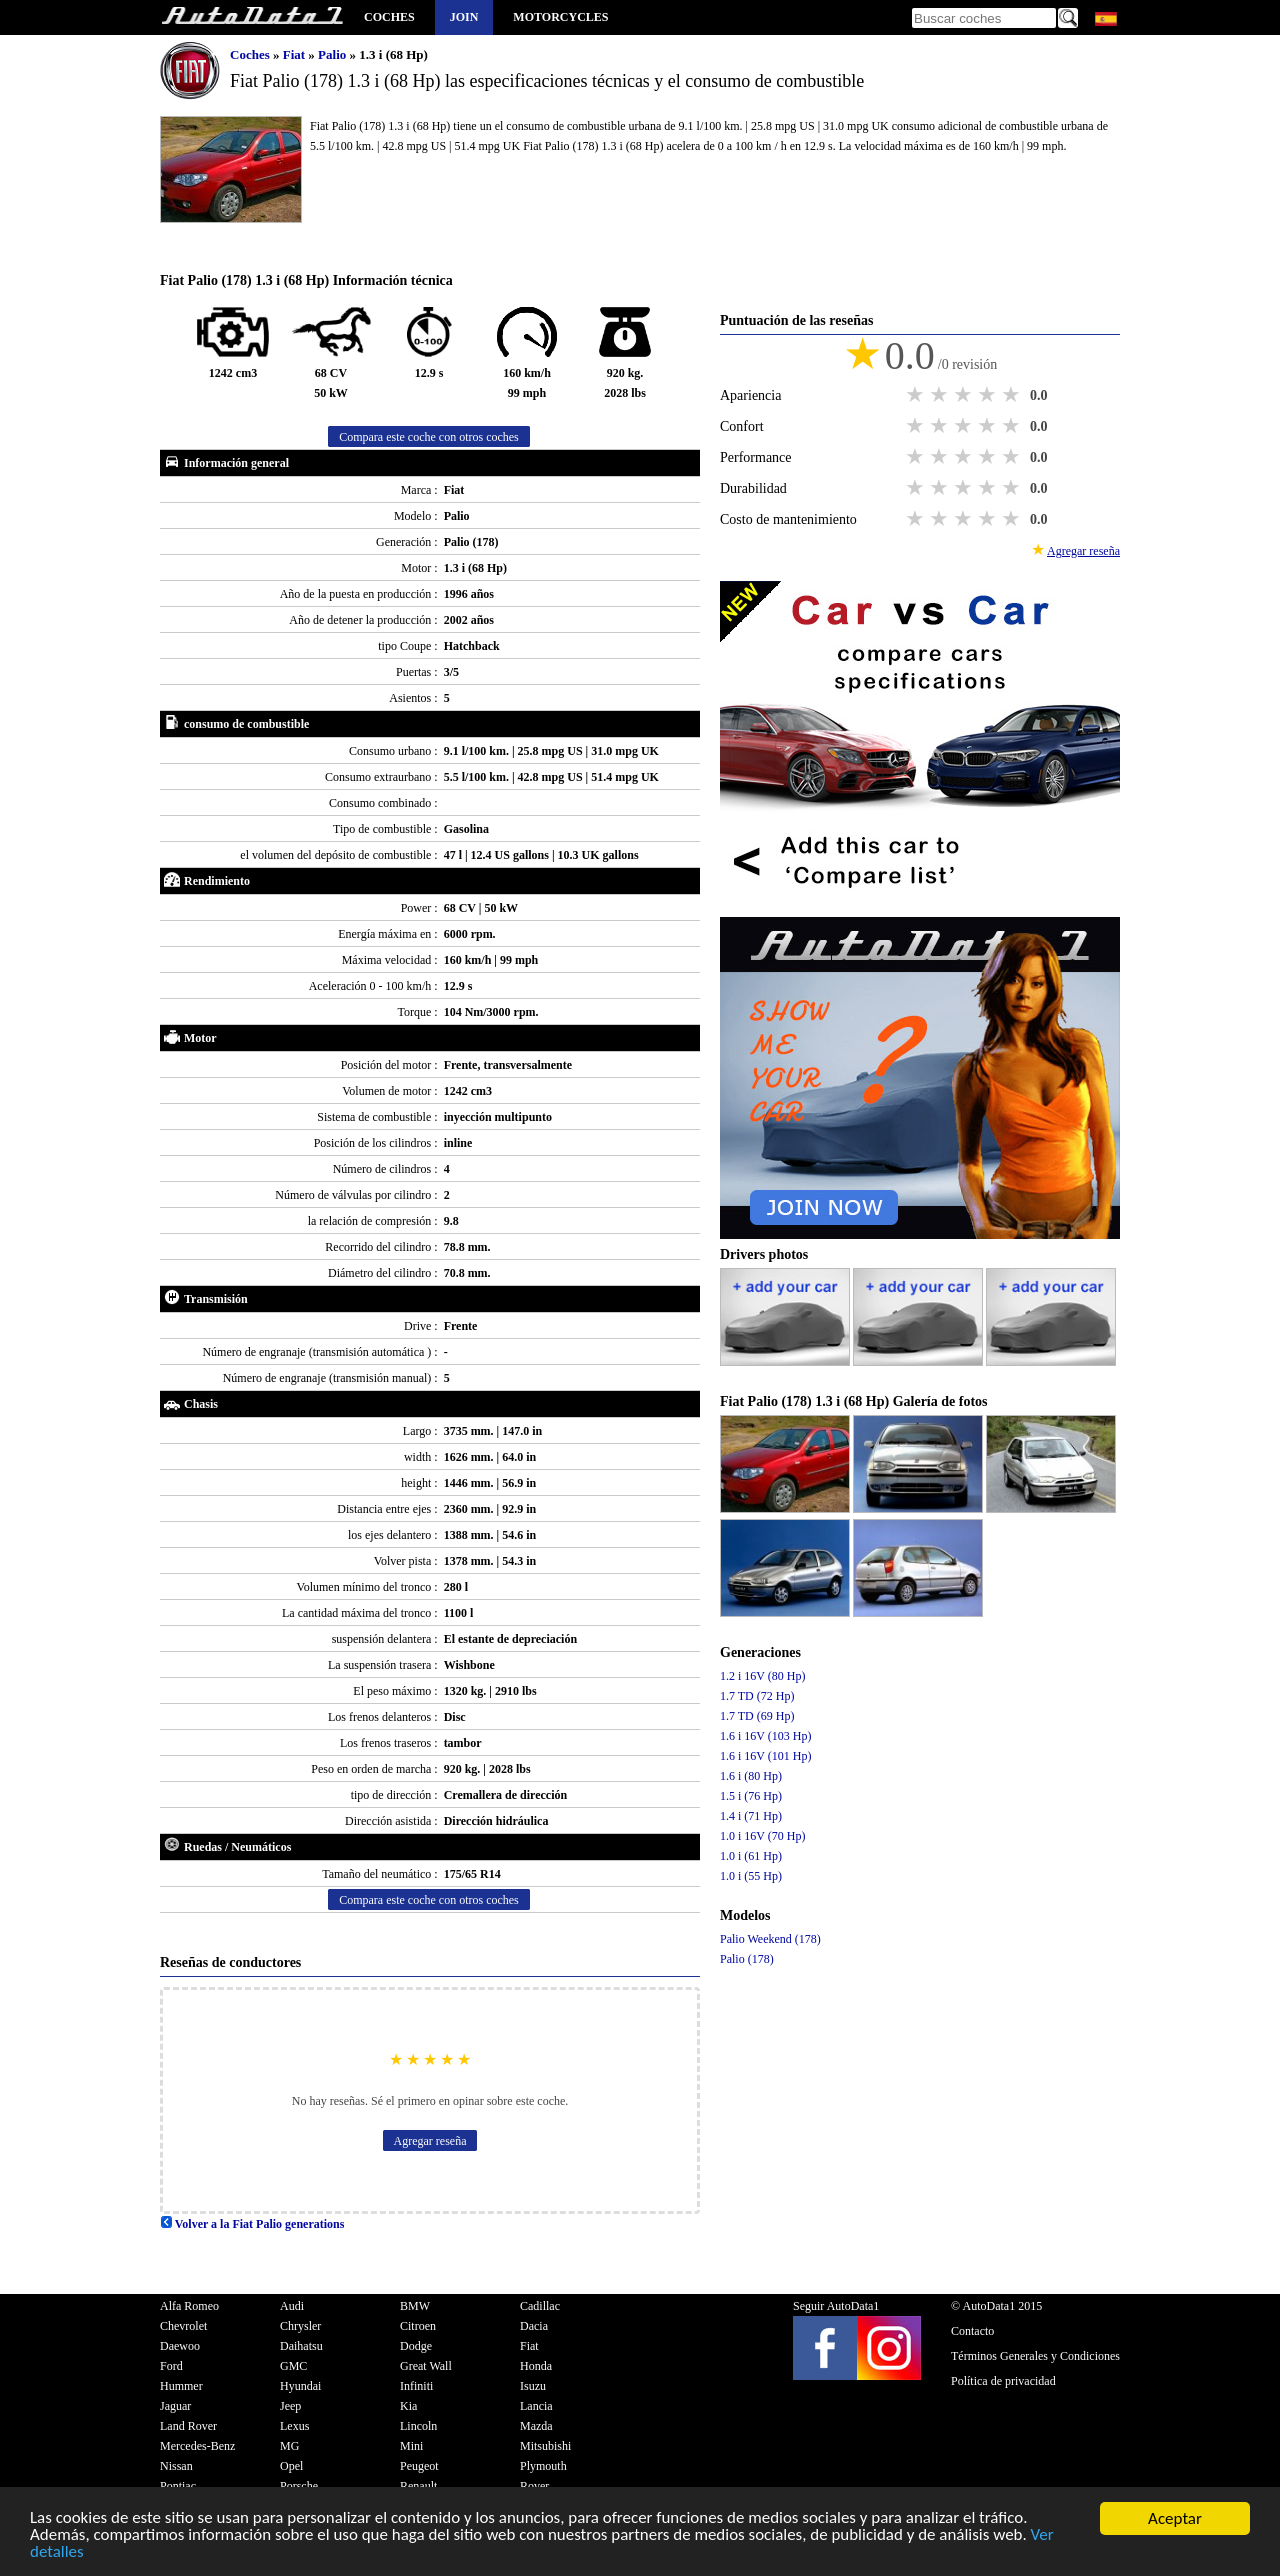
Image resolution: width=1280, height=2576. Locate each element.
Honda (536, 2366)
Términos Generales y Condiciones (1035, 2356)
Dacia (534, 2326)
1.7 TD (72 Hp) (757, 1696)
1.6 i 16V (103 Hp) (765, 1736)
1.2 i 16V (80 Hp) (762, 1676)
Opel (291, 2466)
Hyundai (300, 2386)
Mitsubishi (545, 2446)
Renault (418, 2486)
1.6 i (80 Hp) (751, 1776)
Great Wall (426, 2366)
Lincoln (418, 2426)
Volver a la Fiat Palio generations (252, 2224)
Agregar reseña (430, 2141)
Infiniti (416, 2386)
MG (289, 2446)
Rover (534, 2486)
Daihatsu (301, 2346)
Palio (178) (747, 1959)
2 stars (941, 395)
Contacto (972, 2331)
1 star (917, 395)
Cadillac (540, 2306)
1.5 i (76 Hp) (751, 1796)
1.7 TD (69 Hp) (757, 1716)
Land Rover (188, 2426)
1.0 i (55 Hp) (751, 1876)
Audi (292, 2306)
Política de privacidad (1003, 2381)
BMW (415, 2306)
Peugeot (419, 2466)
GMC (293, 2366)
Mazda (536, 2426)
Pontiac (178, 2486)
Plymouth (543, 2466)
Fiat (296, 54)
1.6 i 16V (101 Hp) (765, 1756)
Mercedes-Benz (197, 2446)
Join (464, 17)
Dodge (416, 2346)
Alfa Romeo (189, 2306)
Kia (408, 2406)
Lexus (294, 2426)
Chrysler (300, 2326)
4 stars (989, 395)
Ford (171, 2366)
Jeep (290, 2406)
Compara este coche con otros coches (429, 437)
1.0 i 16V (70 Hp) (762, 1836)
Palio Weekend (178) (770, 1939)
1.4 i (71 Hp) (751, 1816)
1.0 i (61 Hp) (751, 1856)
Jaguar (175, 2406)
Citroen (418, 2326)
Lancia (536, 2406)
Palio (333, 54)
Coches (389, 17)
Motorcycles (560, 17)
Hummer (181, 2386)
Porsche (299, 2486)
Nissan (176, 2466)
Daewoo (180, 2346)
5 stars (1013, 395)
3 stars (965, 395)
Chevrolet (183, 2326)
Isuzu (533, 2386)
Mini (411, 2446)
